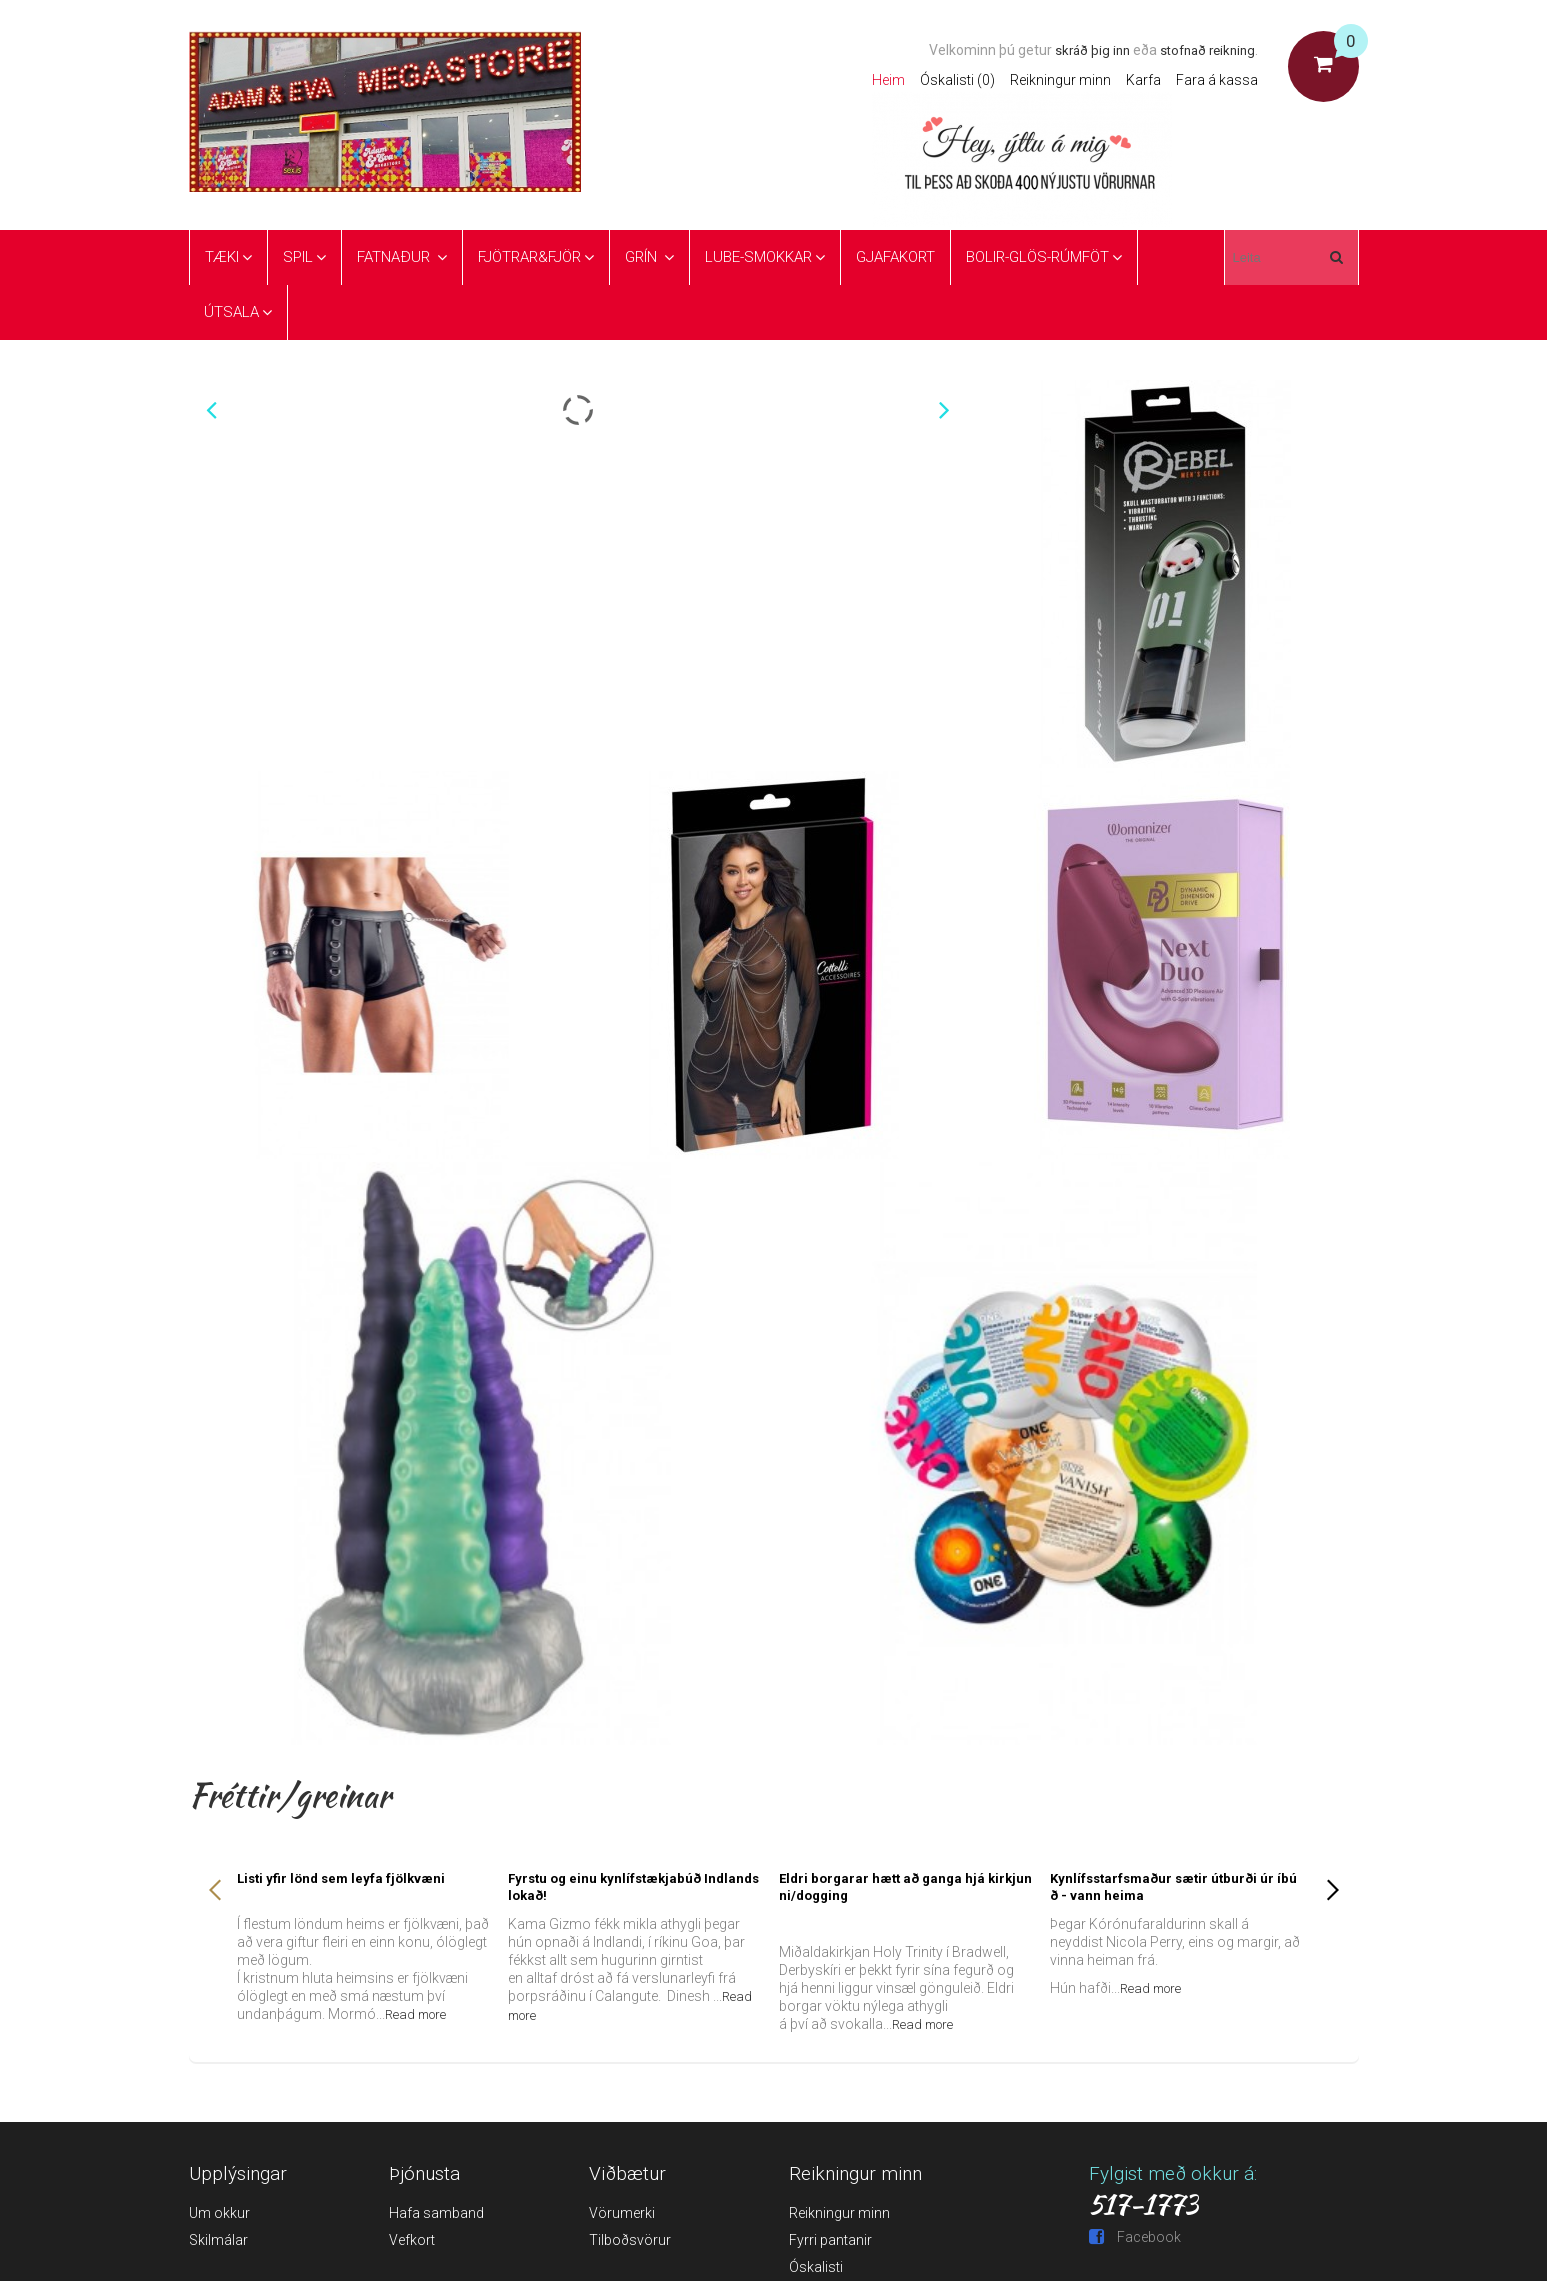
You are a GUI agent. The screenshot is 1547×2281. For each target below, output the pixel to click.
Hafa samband (436, 2213)
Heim (888, 80)
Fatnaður (395, 257)
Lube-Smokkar (758, 257)
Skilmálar (218, 2240)
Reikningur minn (1060, 80)
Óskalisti (816, 2267)
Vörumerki (622, 2213)
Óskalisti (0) (957, 80)
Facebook (1135, 2237)
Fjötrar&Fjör (529, 257)
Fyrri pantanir (830, 2240)
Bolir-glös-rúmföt (1037, 257)
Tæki (222, 257)
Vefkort (412, 2240)
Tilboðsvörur (630, 2240)
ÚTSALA (231, 312)
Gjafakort (895, 257)
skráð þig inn (1092, 50)
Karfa (1143, 80)
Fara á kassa (1217, 80)
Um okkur (219, 2213)
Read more (415, 2014)
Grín (643, 257)
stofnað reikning (1207, 50)
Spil (298, 257)
